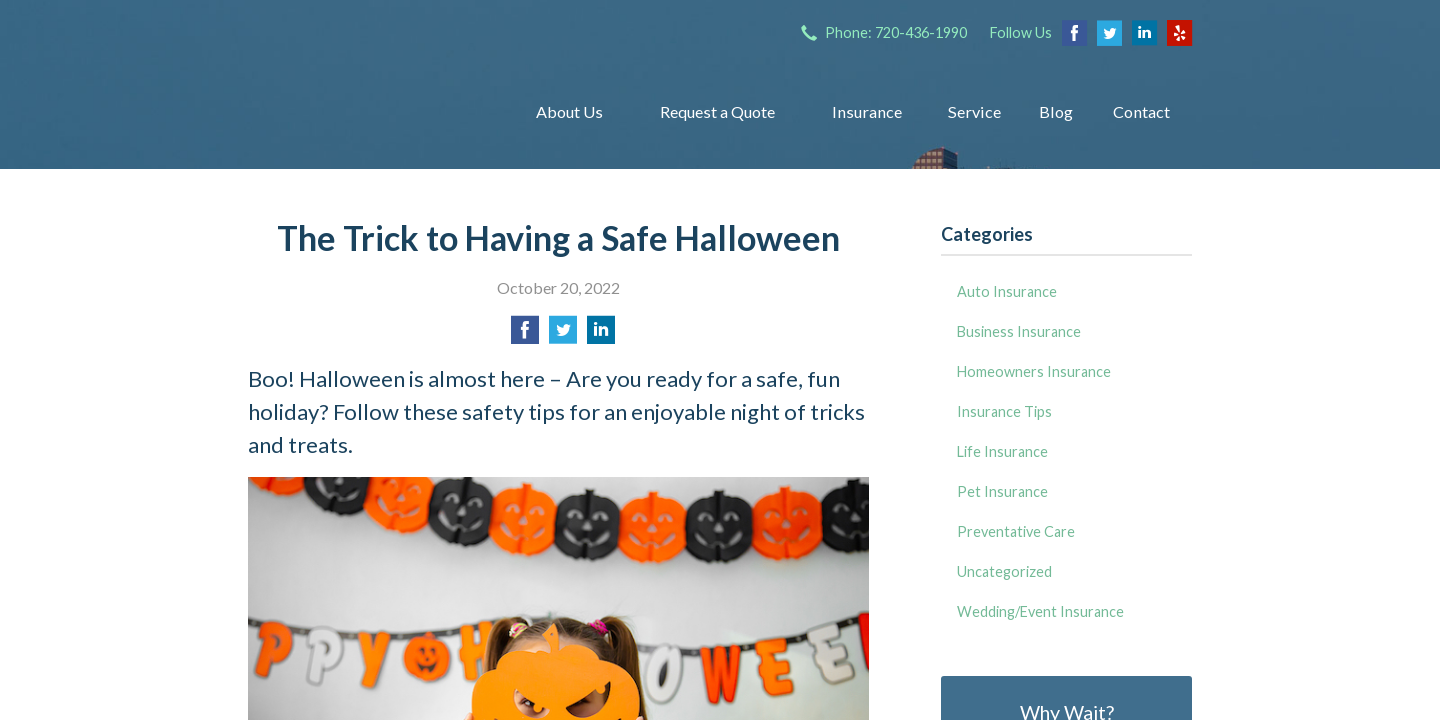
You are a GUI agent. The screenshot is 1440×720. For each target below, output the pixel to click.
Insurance (867, 111)
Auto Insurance (1007, 291)
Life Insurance (1002, 451)
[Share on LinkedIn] (601, 335)
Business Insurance (1019, 331)
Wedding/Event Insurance (1040, 611)
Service (974, 111)
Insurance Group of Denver (365, 112)
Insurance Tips (1004, 411)
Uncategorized (1004, 571)
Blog (1056, 111)
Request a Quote (717, 111)
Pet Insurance (1002, 491)
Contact (1141, 111)
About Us (569, 111)
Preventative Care (1016, 531)
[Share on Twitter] (563, 335)
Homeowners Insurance (1034, 371)
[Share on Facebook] (525, 335)
